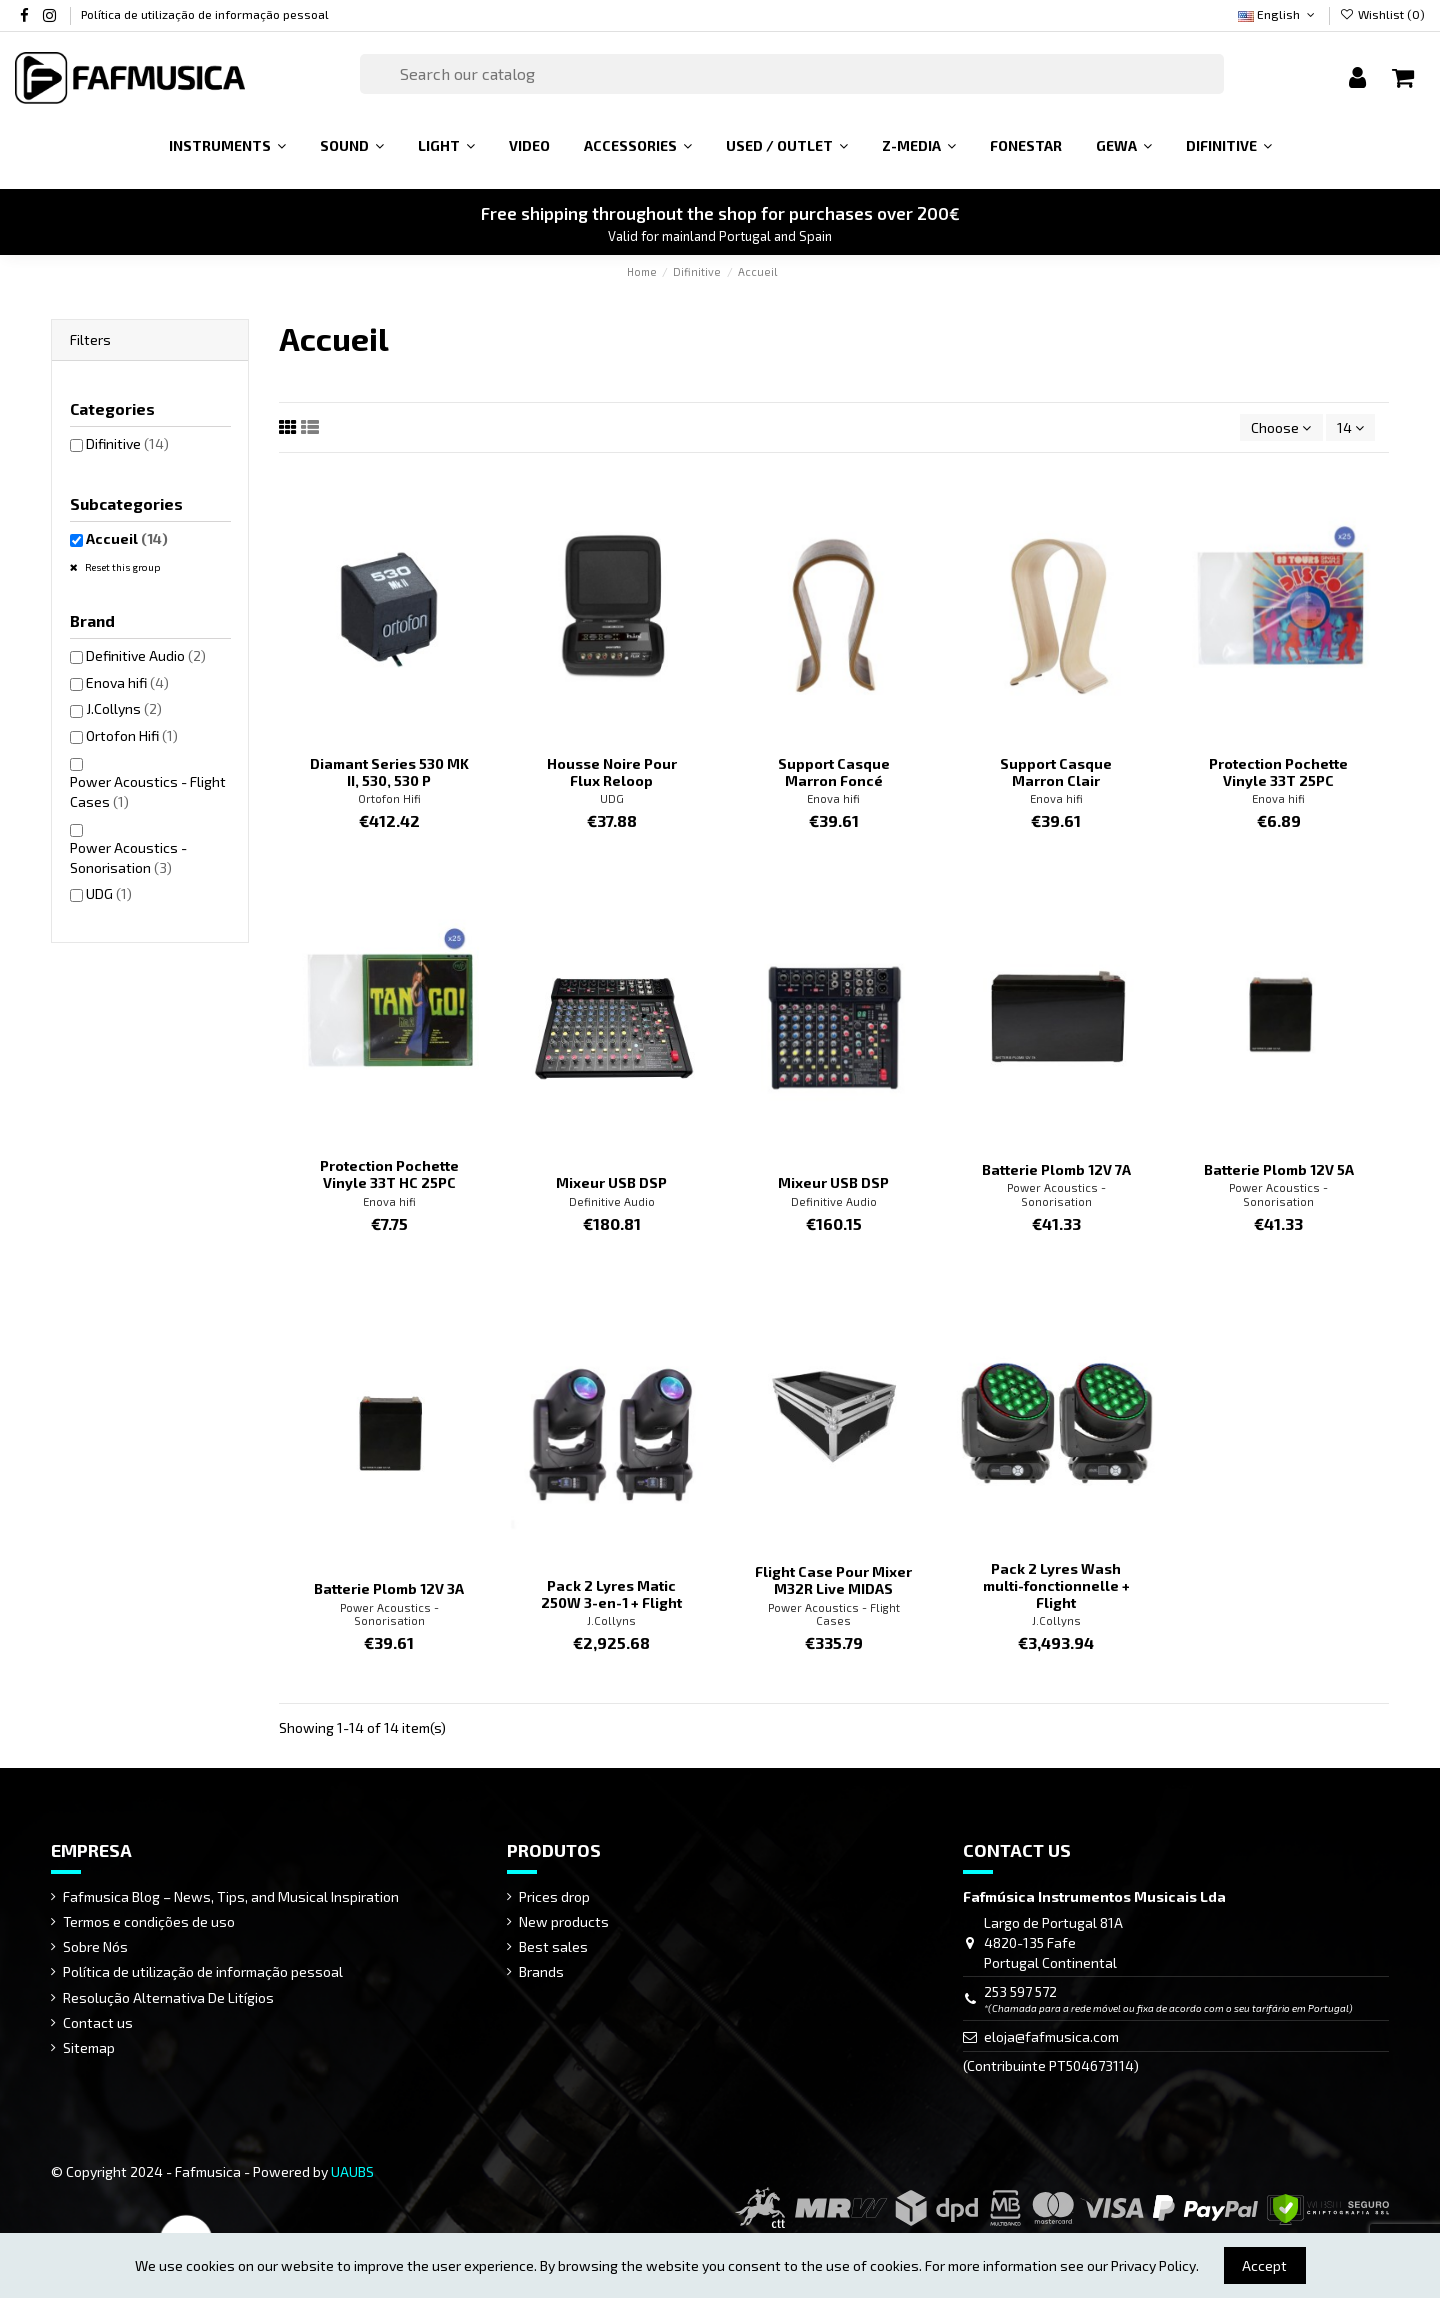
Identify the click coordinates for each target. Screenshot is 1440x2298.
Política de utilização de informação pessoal (205, 14)
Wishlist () (1382, 14)
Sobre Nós (95, 1946)
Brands (541, 1971)
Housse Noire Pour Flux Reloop (612, 772)
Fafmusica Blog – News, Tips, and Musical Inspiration (231, 1896)
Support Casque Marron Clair (1056, 772)
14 (1350, 427)
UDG (612, 798)
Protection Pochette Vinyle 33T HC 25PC (389, 1174)
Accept (1264, 2265)
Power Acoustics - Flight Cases (834, 1614)
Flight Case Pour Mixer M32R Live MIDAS (833, 1580)
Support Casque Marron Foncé (834, 772)
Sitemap (89, 2047)
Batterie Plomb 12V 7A (1056, 1169)
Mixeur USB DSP (611, 1182)
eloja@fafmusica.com (1051, 2036)
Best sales (553, 1946)
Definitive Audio (612, 1201)
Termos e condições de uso (149, 1921)
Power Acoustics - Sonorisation (1056, 1194)
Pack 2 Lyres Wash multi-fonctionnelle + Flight (1056, 1585)
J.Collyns (611, 1620)
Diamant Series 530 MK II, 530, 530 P (389, 772)
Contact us (98, 2022)
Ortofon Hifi (389, 798)
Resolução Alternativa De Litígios (168, 1997)
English (1278, 14)
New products (564, 1921)
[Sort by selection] (1281, 427)
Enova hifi (833, 798)
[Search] (792, 74)
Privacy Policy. (1155, 2265)
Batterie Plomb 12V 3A (389, 1588)
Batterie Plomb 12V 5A (1279, 1169)
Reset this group (122, 567)
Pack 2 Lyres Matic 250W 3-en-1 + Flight (611, 1594)
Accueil (127, 538)
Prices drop (554, 1896)
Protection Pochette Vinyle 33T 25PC (1278, 772)
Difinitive (127, 443)
